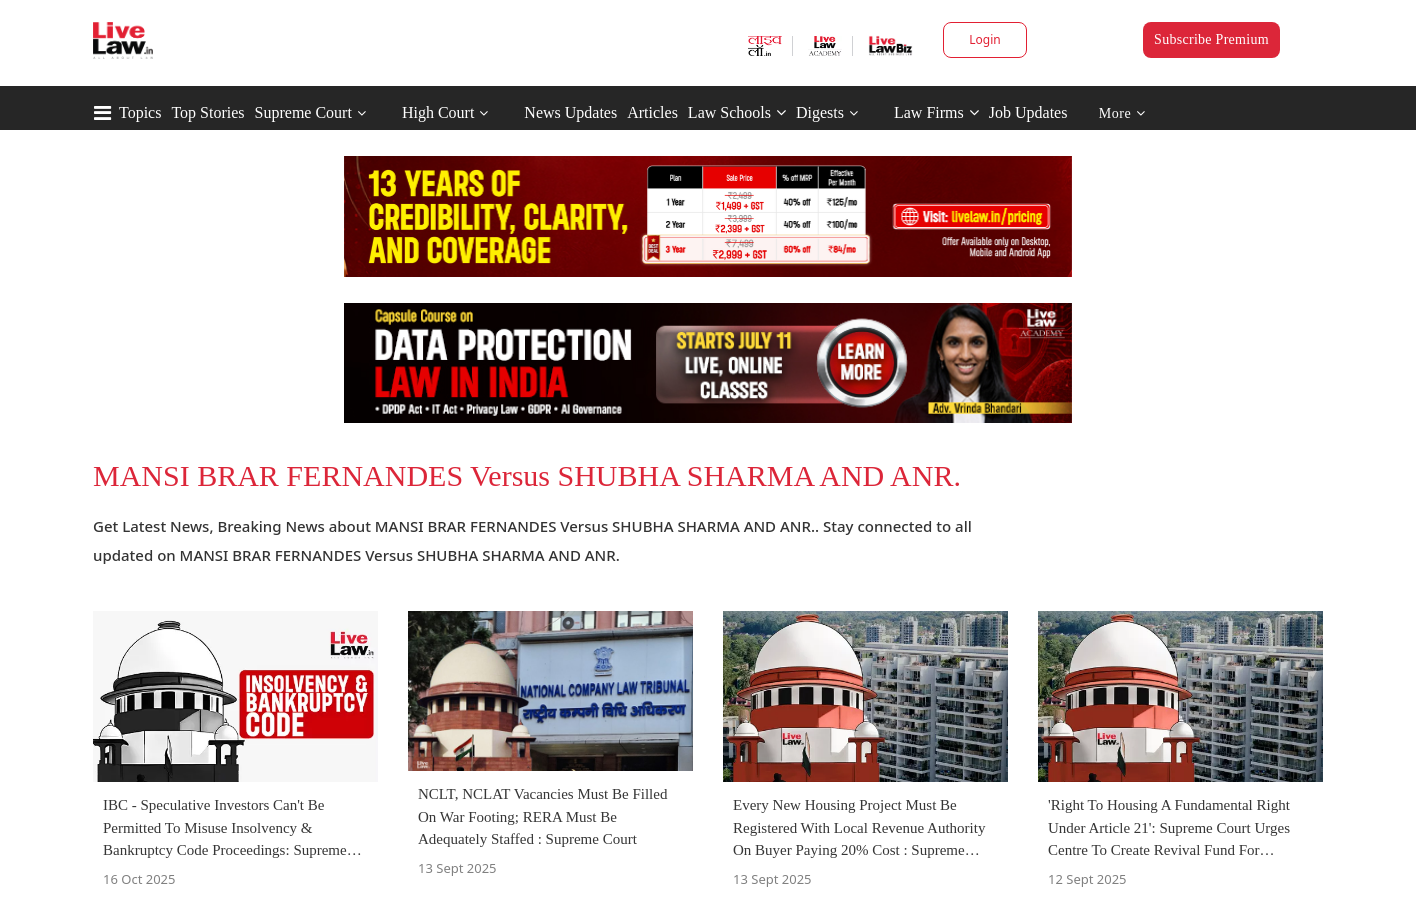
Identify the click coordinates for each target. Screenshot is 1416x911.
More (1122, 113)
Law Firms (936, 112)
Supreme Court (303, 112)
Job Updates (1028, 112)
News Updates (570, 112)
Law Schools (737, 112)
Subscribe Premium (1211, 39)
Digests (820, 112)
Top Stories (207, 112)
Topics (140, 112)
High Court (438, 112)
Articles (652, 112)
